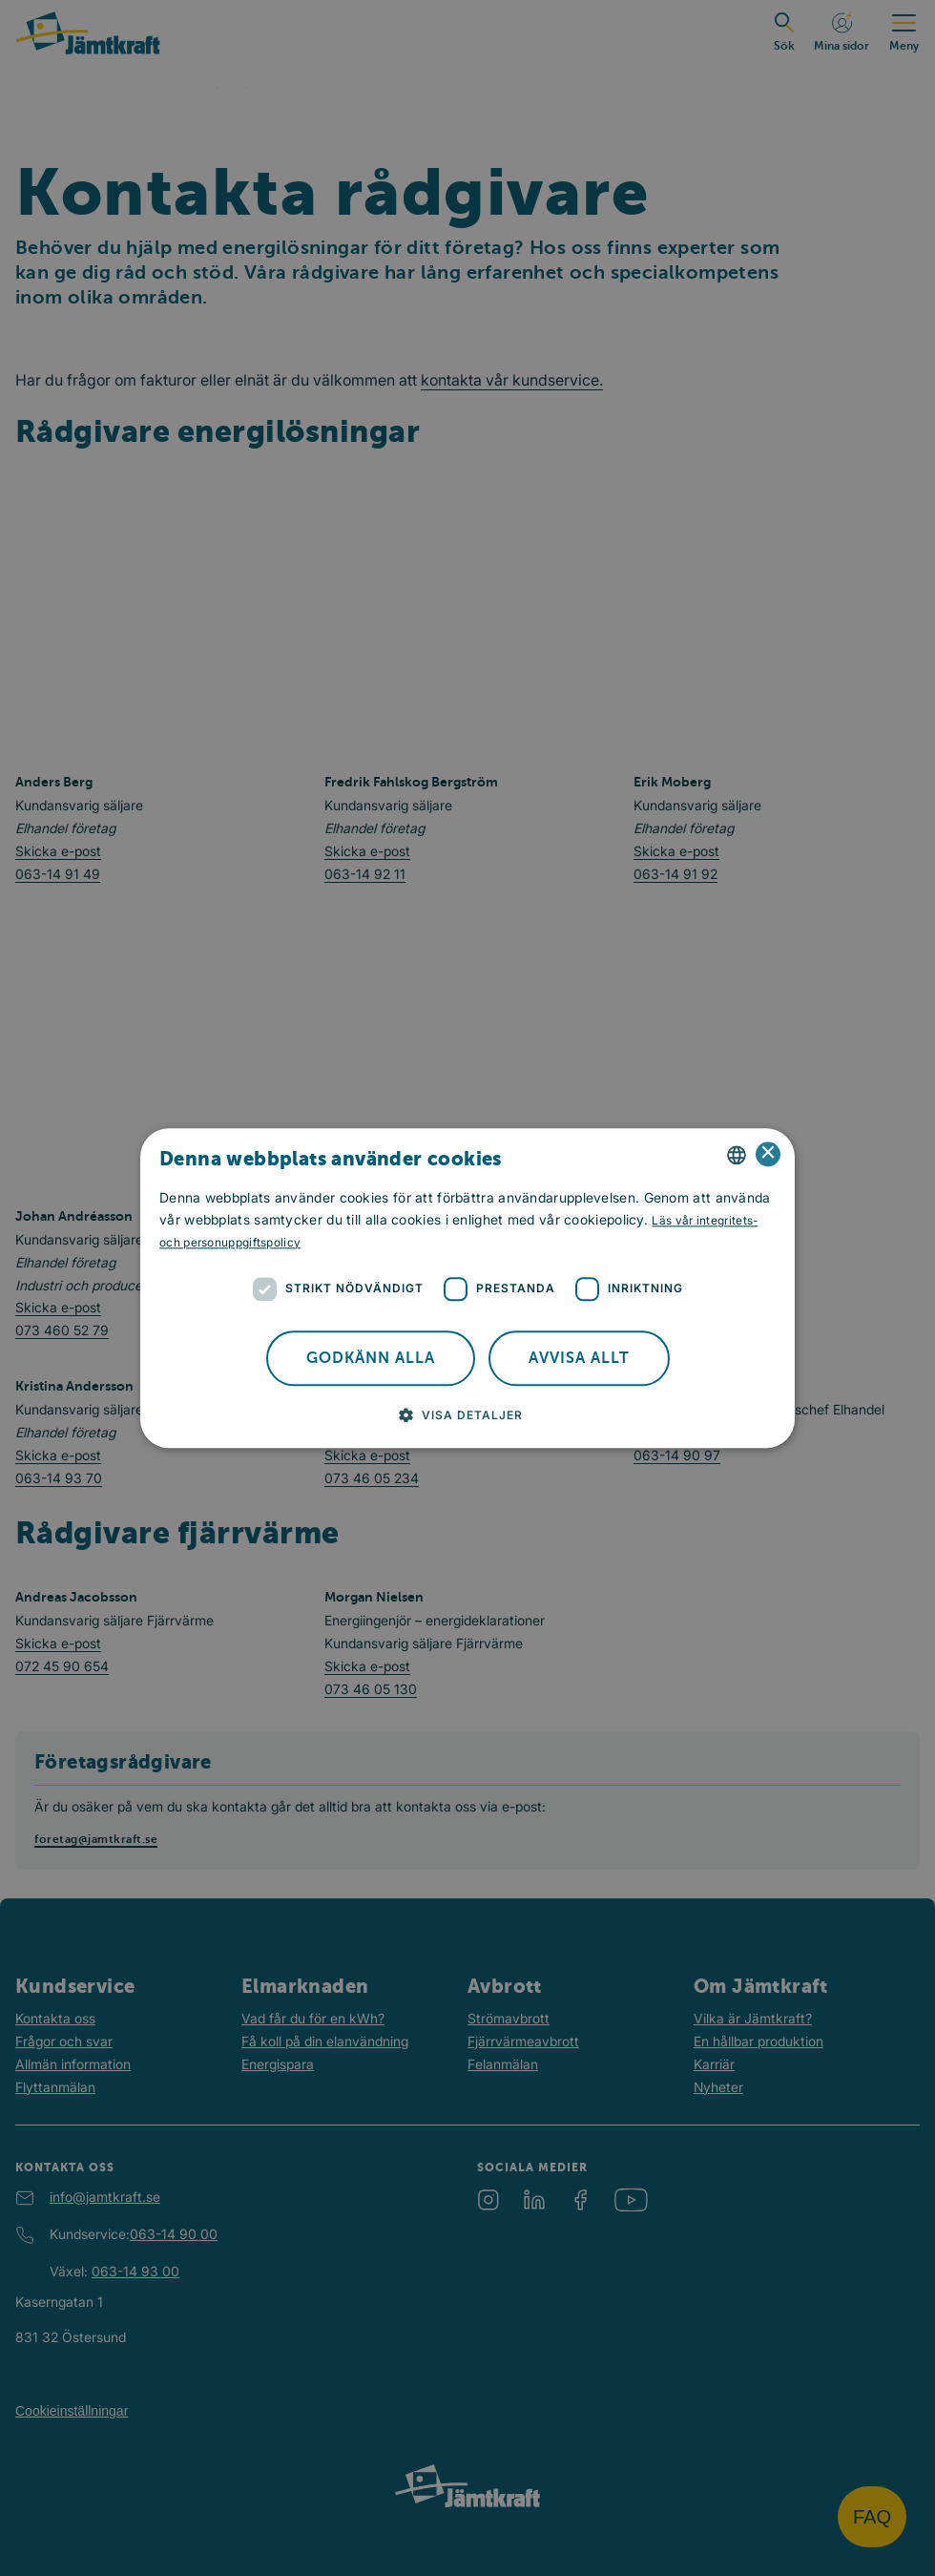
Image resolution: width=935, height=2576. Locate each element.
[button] (468, 1414)
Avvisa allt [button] (579, 1358)
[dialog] (467, 1288)
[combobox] (736, 1154)
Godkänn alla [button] (370, 1358)
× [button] (768, 1153)
